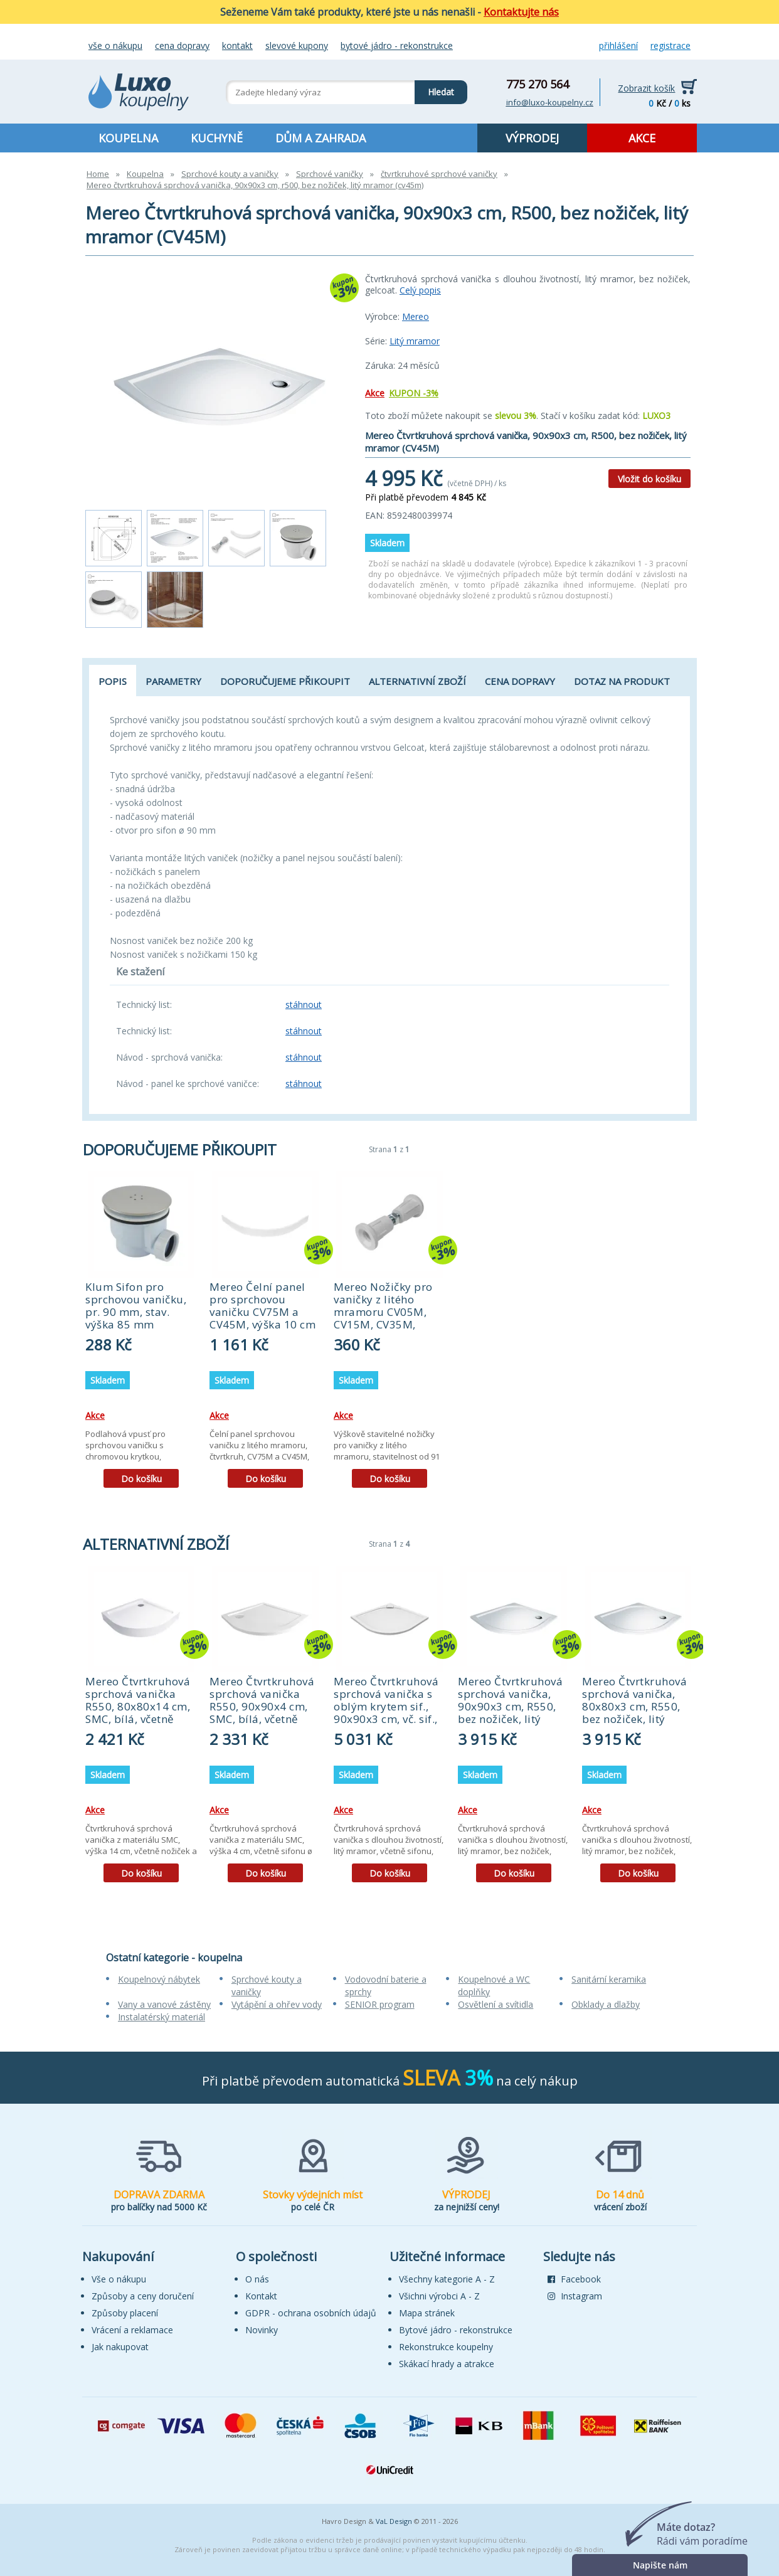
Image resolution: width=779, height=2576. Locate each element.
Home (98, 173)
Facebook (574, 2279)
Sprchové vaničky (329, 173)
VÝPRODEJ (532, 138)
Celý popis (420, 290)
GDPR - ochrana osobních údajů (310, 2313)
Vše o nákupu (115, 45)
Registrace (670, 45)
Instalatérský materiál (161, 2017)
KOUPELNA (128, 138)
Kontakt (237, 45)
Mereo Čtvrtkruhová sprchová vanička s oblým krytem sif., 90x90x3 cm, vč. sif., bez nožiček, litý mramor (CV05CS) (386, 1712)
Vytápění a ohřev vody (276, 2004)
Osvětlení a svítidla (495, 2004)
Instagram (575, 2296)
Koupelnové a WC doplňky (494, 1985)
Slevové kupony (296, 45)
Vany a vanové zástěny (164, 2004)
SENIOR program (380, 2004)
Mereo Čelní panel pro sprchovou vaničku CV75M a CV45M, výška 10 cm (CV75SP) (262, 1312)
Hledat (434, 89)
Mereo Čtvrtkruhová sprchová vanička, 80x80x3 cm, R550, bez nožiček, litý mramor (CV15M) (634, 1706)
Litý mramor (415, 341)
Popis (112, 681)
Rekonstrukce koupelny (446, 2347)
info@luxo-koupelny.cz (549, 102)
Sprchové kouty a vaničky (229, 173)
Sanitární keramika (608, 1979)
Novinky (261, 2330)
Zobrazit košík (646, 88)
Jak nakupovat (120, 2347)
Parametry (173, 681)
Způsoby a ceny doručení (143, 2296)
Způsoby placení (125, 2313)
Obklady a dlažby (605, 2004)
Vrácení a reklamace (132, 2330)
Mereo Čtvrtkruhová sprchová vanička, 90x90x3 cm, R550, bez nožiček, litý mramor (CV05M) (510, 1706)
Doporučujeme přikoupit (285, 681)
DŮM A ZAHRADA (320, 138)
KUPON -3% (413, 393)
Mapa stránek (427, 2313)
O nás (257, 2279)
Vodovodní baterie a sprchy (386, 1985)
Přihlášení (618, 45)
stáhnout (303, 1004)
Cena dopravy (182, 45)
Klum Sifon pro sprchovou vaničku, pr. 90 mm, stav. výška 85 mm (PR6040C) (135, 1312)
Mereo (415, 316)
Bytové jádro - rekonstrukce (397, 45)
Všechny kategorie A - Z (447, 2279)
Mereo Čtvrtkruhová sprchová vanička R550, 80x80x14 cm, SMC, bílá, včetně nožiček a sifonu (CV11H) (137, 1712)
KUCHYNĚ (217, 138)
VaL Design (394, 2521)
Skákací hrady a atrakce (446, 2364)
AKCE (641, 138)
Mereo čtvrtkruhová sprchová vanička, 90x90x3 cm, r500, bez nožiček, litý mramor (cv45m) (255, 185)
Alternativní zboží (417, 681)
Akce (374, 393)
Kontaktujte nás (521, 12)
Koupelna (145, 173)
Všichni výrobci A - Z (439, 2296)
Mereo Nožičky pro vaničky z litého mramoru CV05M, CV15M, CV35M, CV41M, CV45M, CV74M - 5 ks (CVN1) (386, 1318)
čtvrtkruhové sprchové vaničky (439, 173)
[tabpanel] (141, 1334)
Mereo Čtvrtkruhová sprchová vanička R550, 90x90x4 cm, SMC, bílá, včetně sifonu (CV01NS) (261, 1706)
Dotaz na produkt (622, 681)
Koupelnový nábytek (159, 1979)
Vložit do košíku (649, 479)
